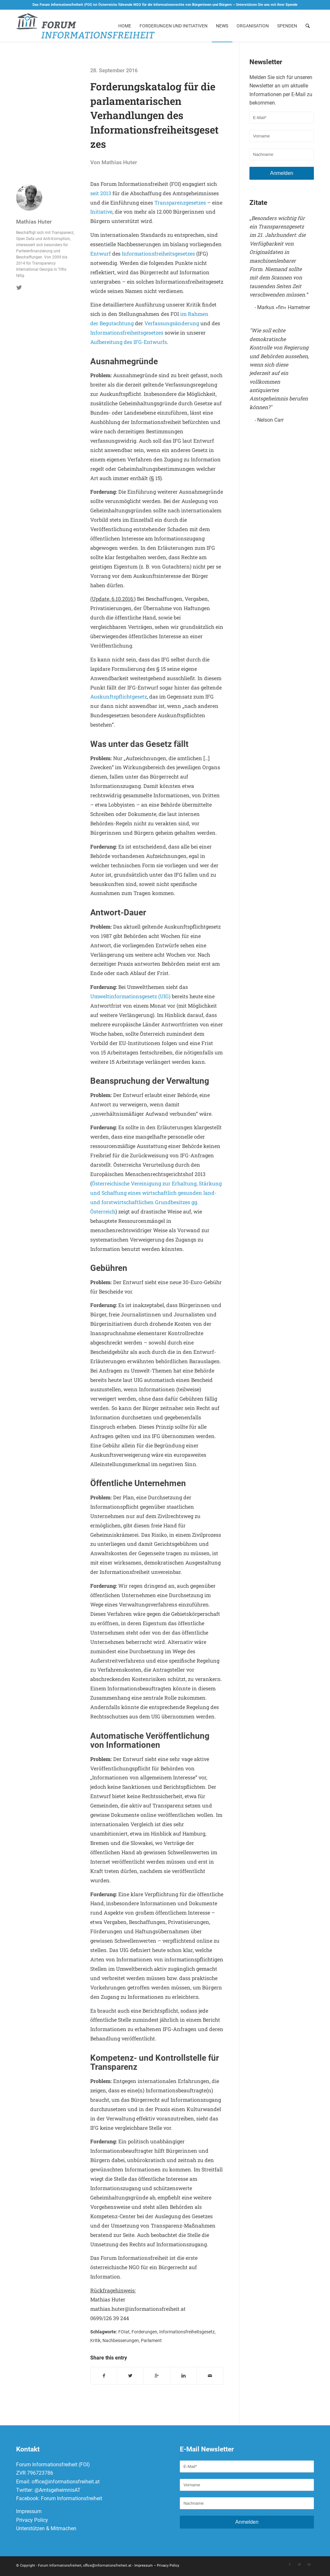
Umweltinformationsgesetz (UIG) (130, 996)
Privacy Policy (32, 2521)
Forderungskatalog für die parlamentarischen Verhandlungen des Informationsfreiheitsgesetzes (154, 115)
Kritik (95, 2340)
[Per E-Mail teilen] (210, 2376)
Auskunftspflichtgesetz (118, 696)
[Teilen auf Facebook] (104, 2376)
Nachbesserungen (120, 2340)
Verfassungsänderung (171, 323)
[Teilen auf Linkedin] (183, 2376)
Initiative (101, 211)
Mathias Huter (119, 162)
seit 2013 (100, 193)
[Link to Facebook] (290, 2566)
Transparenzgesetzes (180, 202)
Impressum (29, 2513)
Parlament (151, 2340)
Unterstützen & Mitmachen (46, 2529)
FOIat (124, 2332)
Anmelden (281, 173)
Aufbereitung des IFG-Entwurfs (128, 341)
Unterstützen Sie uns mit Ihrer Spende (266, 5)
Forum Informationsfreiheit (71, 2500)
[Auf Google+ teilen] (157, 2376)
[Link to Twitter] (299, 2566)
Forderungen (144, 2332)
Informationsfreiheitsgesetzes (158, 253)
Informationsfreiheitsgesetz (187, 2332)
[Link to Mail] (309, 2566)
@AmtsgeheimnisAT (57, 2491)
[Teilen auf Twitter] (130, 2376)
